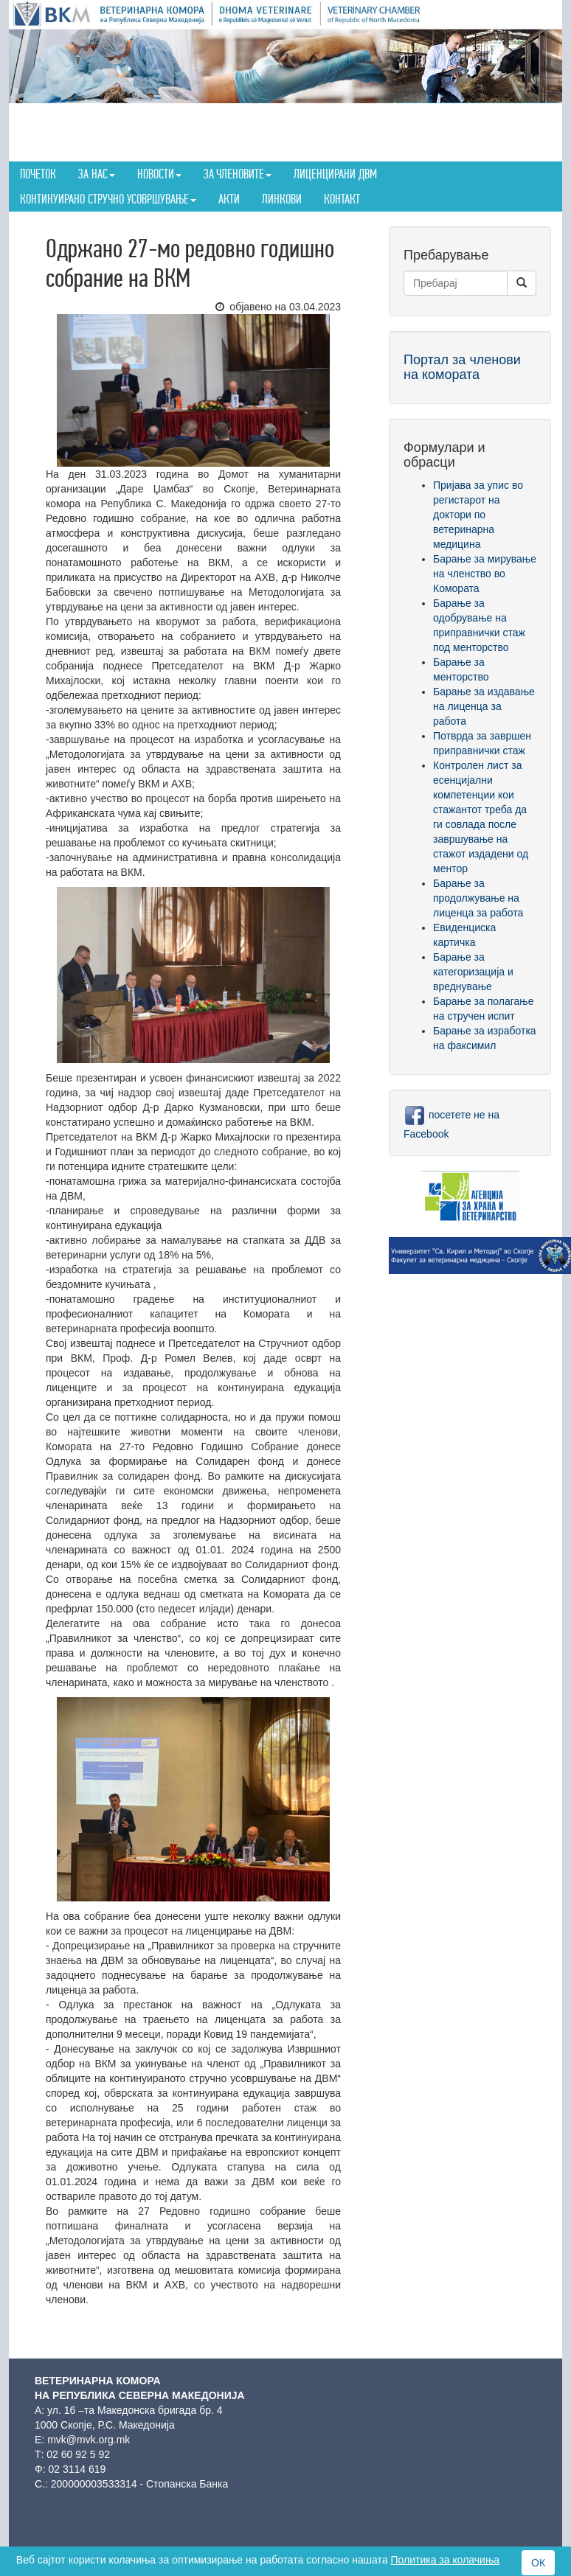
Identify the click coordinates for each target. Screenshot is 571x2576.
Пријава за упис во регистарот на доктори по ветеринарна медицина (478, 514)
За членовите (237, 173)
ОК (538, 2563)
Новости (159, 173)
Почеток (38, 173)
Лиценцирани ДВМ (335, 173)
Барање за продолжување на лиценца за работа (478, 898)
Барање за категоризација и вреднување (473, 971)
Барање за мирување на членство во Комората (484, 573)
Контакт (342, 198)
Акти (229, 198)
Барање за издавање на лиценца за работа (484, 706)
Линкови (282, 198)
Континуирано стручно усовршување (108, 198)
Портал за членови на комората (462, 367)
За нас (96, 173)
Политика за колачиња (444, 2560)
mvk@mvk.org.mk (88, 2440)
